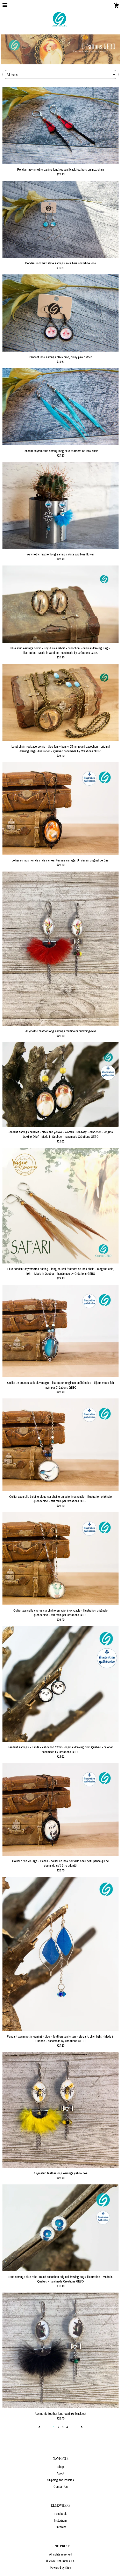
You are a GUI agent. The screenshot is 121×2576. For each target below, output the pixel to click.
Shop (60, 2466)
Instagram (60, 2520)
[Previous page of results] (39, 2427)
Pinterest (60, 2527)
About (60, 2473)
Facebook (60, 2513)
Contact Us (61, 2486)
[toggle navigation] (4, 5)
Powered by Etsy (60, 2567)
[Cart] (116, 6)
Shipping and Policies (60, 2480)
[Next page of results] (82, 2427)
